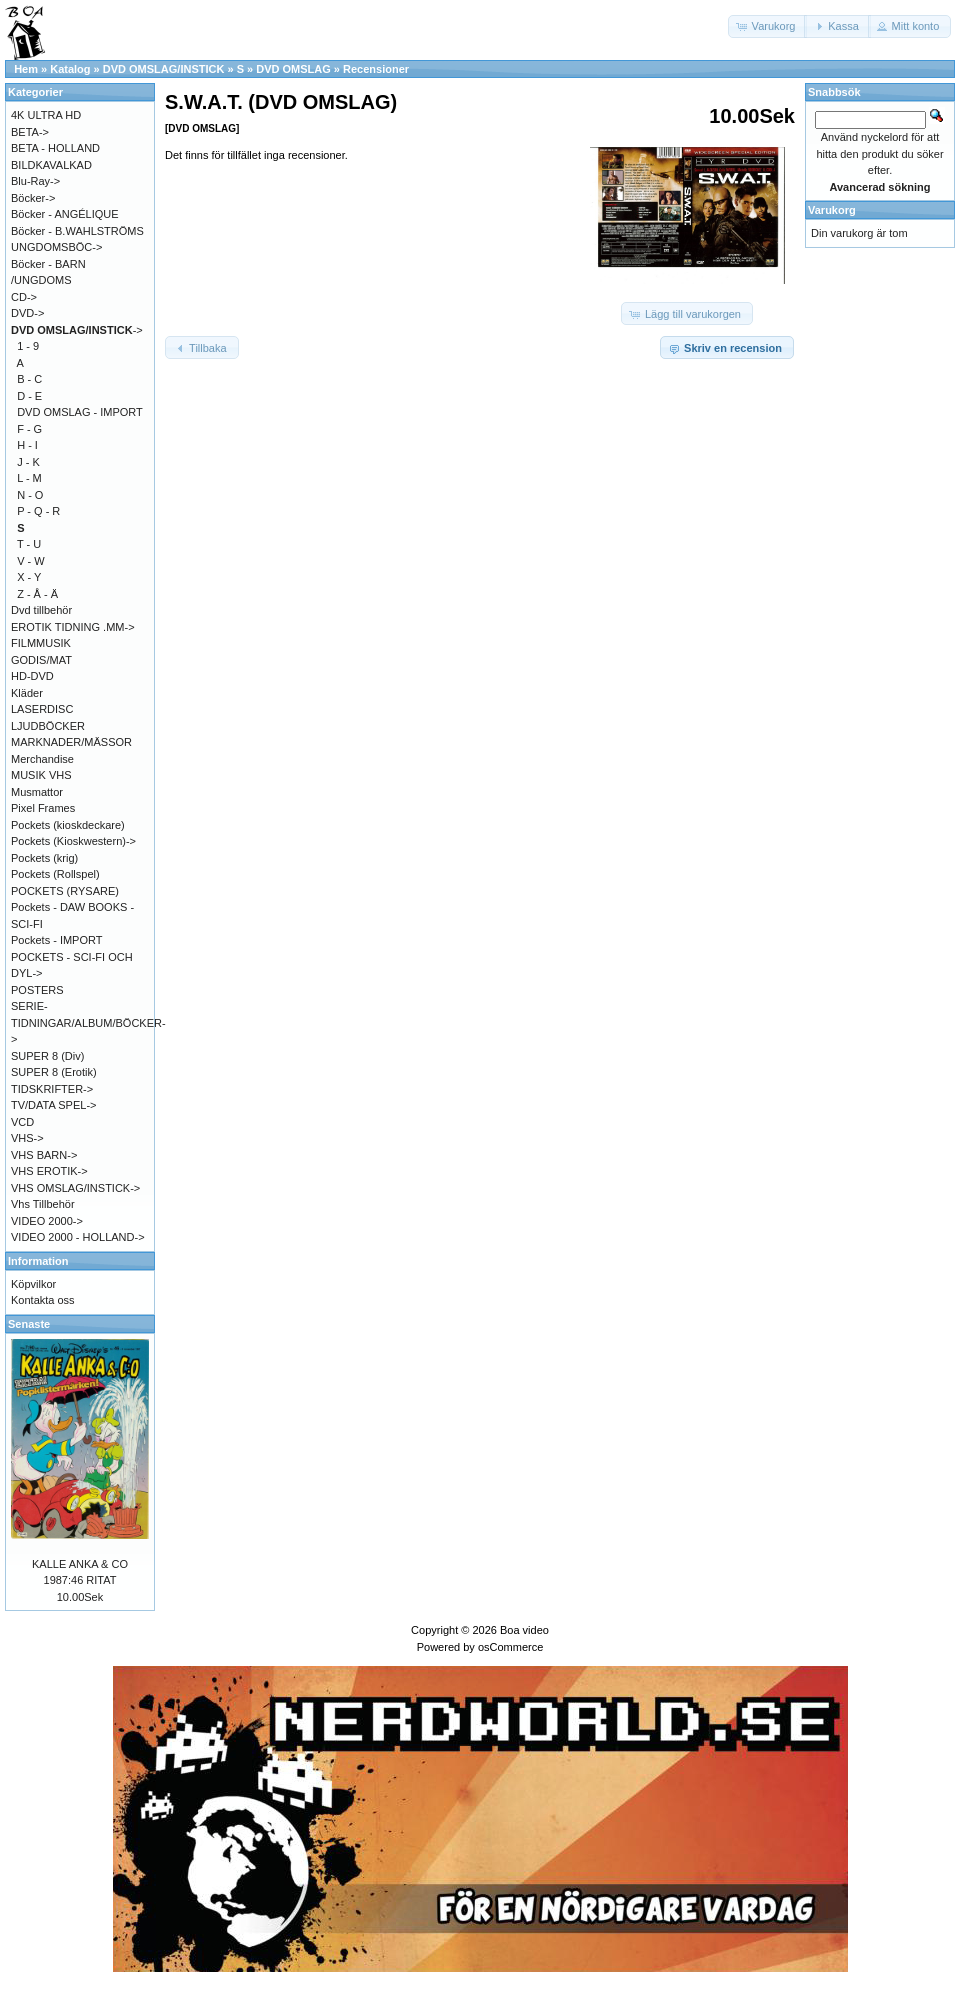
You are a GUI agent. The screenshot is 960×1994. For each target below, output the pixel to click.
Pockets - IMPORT (56, 940)
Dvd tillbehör (41, 610)
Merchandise (42, 759)
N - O (30, 495)
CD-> (24, 297)
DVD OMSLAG (293, 69)
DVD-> (27, 313)
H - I (27, 445)
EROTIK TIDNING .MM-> (73, 627)
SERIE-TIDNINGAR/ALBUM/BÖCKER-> (88, 1022)
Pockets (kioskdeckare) (68, 825)
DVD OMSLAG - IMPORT (80, 412)
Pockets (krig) (44, 858)
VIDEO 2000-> (47, 1221)
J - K (28, 462)
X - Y (29, 577)
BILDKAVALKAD (51, 165)
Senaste (29, 1324)
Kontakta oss (43, 1300)
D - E (29, 396)
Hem (26, 69)
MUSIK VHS (41, 775)
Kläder (27, 693)
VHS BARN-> (44, 1155)
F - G (29, 429)
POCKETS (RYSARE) (65, 891)
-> (77, 330)
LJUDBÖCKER (48, 726)
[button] (768, 26)
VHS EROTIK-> (49, 1171)
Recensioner (376, 69)
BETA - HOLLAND (55, 148)
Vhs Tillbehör (43, 1204)
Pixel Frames (43, 808)
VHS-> (27, 1138)
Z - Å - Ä (37, 594)
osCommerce (510, 1647)
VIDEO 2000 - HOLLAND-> (78, 1237)
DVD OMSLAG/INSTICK (164, 69)
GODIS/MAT (41, 660)
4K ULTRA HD (46, 115)
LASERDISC (42, 709)
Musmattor (37, 792)
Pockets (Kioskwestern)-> (73, 841)
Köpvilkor (33, 1284)
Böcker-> (33, 198)
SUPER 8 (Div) (47, 1056)
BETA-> (30, 132)
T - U (29, 544)
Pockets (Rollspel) (55, 874)
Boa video (524, 1630)
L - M (29, 478)
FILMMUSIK (41, 643)
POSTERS (37, 990)
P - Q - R (38, 511)
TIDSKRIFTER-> (52, 1089)
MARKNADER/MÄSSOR (71, 742)
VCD (22, 1122)
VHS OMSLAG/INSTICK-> (75, 1188)
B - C (29, 379)
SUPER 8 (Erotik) (54, 1072)
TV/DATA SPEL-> (53, 1105)
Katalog (70, 69)
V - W (31, 561)
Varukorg (832, 210)
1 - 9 (28, 346)
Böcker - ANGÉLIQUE (65, 214)
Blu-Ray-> (35, 181)
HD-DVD (32, 676)
